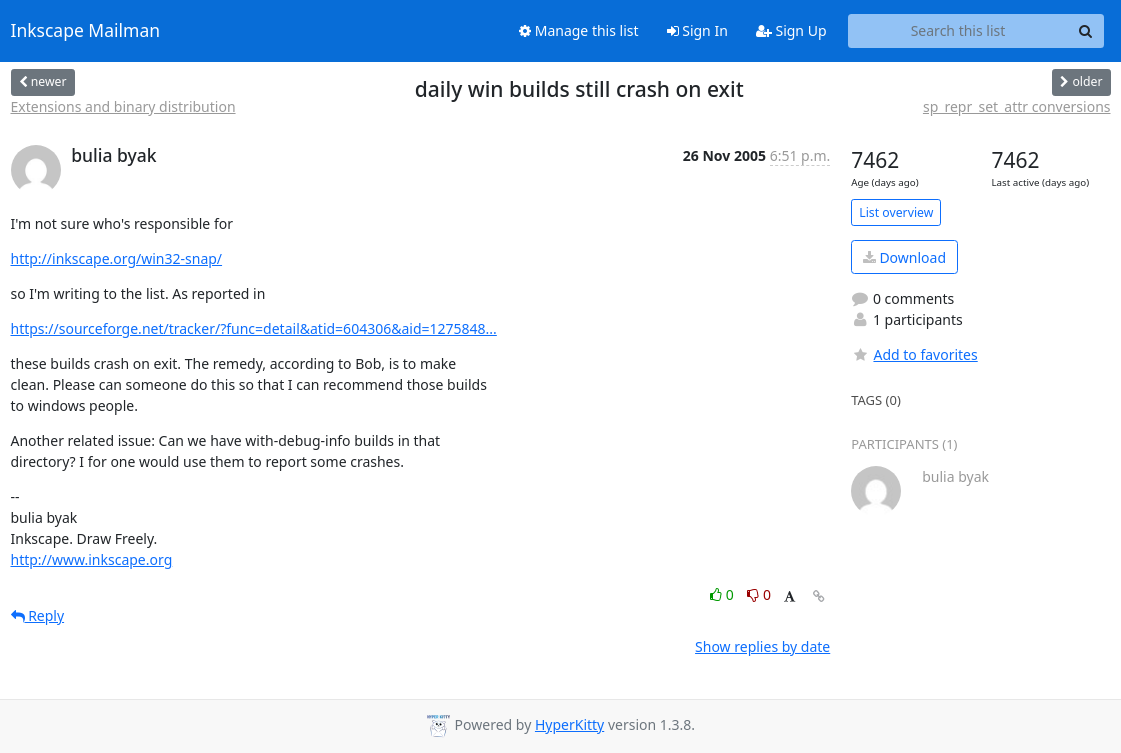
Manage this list (579, 30)
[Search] (1086, 31)
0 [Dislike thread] (759, 594)
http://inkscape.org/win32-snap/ (117, 258)
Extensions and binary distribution (123, 106)
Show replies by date (762, 646)
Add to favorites (914, 354)
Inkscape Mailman (86, 31)
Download (904, 257)
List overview (896, 212)
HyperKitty (569, 724)
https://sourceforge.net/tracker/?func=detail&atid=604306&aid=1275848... (254, 328)
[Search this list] (958, 31)
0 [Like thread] (723, 594)
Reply (38, 615)
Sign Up (791, 30)
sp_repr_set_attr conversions (1017, 106)
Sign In (697, 30)
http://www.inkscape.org (92, 559)
